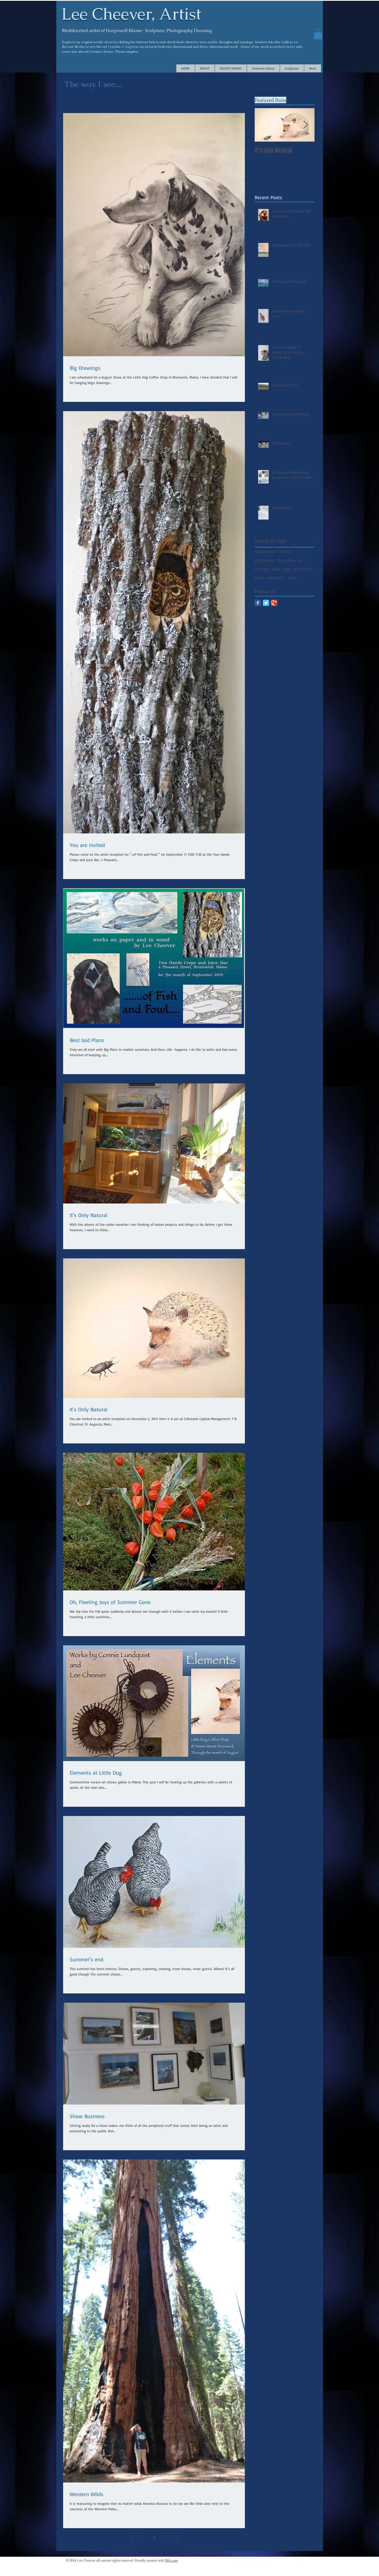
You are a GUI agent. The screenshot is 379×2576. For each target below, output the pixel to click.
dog (286, 569)
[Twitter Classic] (266, 603)
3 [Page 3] (165, 2538)
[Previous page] (131, 2538)
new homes (302, 569)
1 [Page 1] (142, 2538)
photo (259, 577)
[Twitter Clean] (305, 2560)
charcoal (261, 569)
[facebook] (311, 2560)
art (300, 560)
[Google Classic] (274, 603)
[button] (317, 34)
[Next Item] (305, 125)
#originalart (265, 560)
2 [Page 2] (154, 2538)
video (291, 577)
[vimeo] (299, 2560)
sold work (276, 577)
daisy (276, 569)
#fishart (285, 551)
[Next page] (177, 2538)
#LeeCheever (265, 551)
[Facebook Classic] (258, 603)
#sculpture (286, 560)
